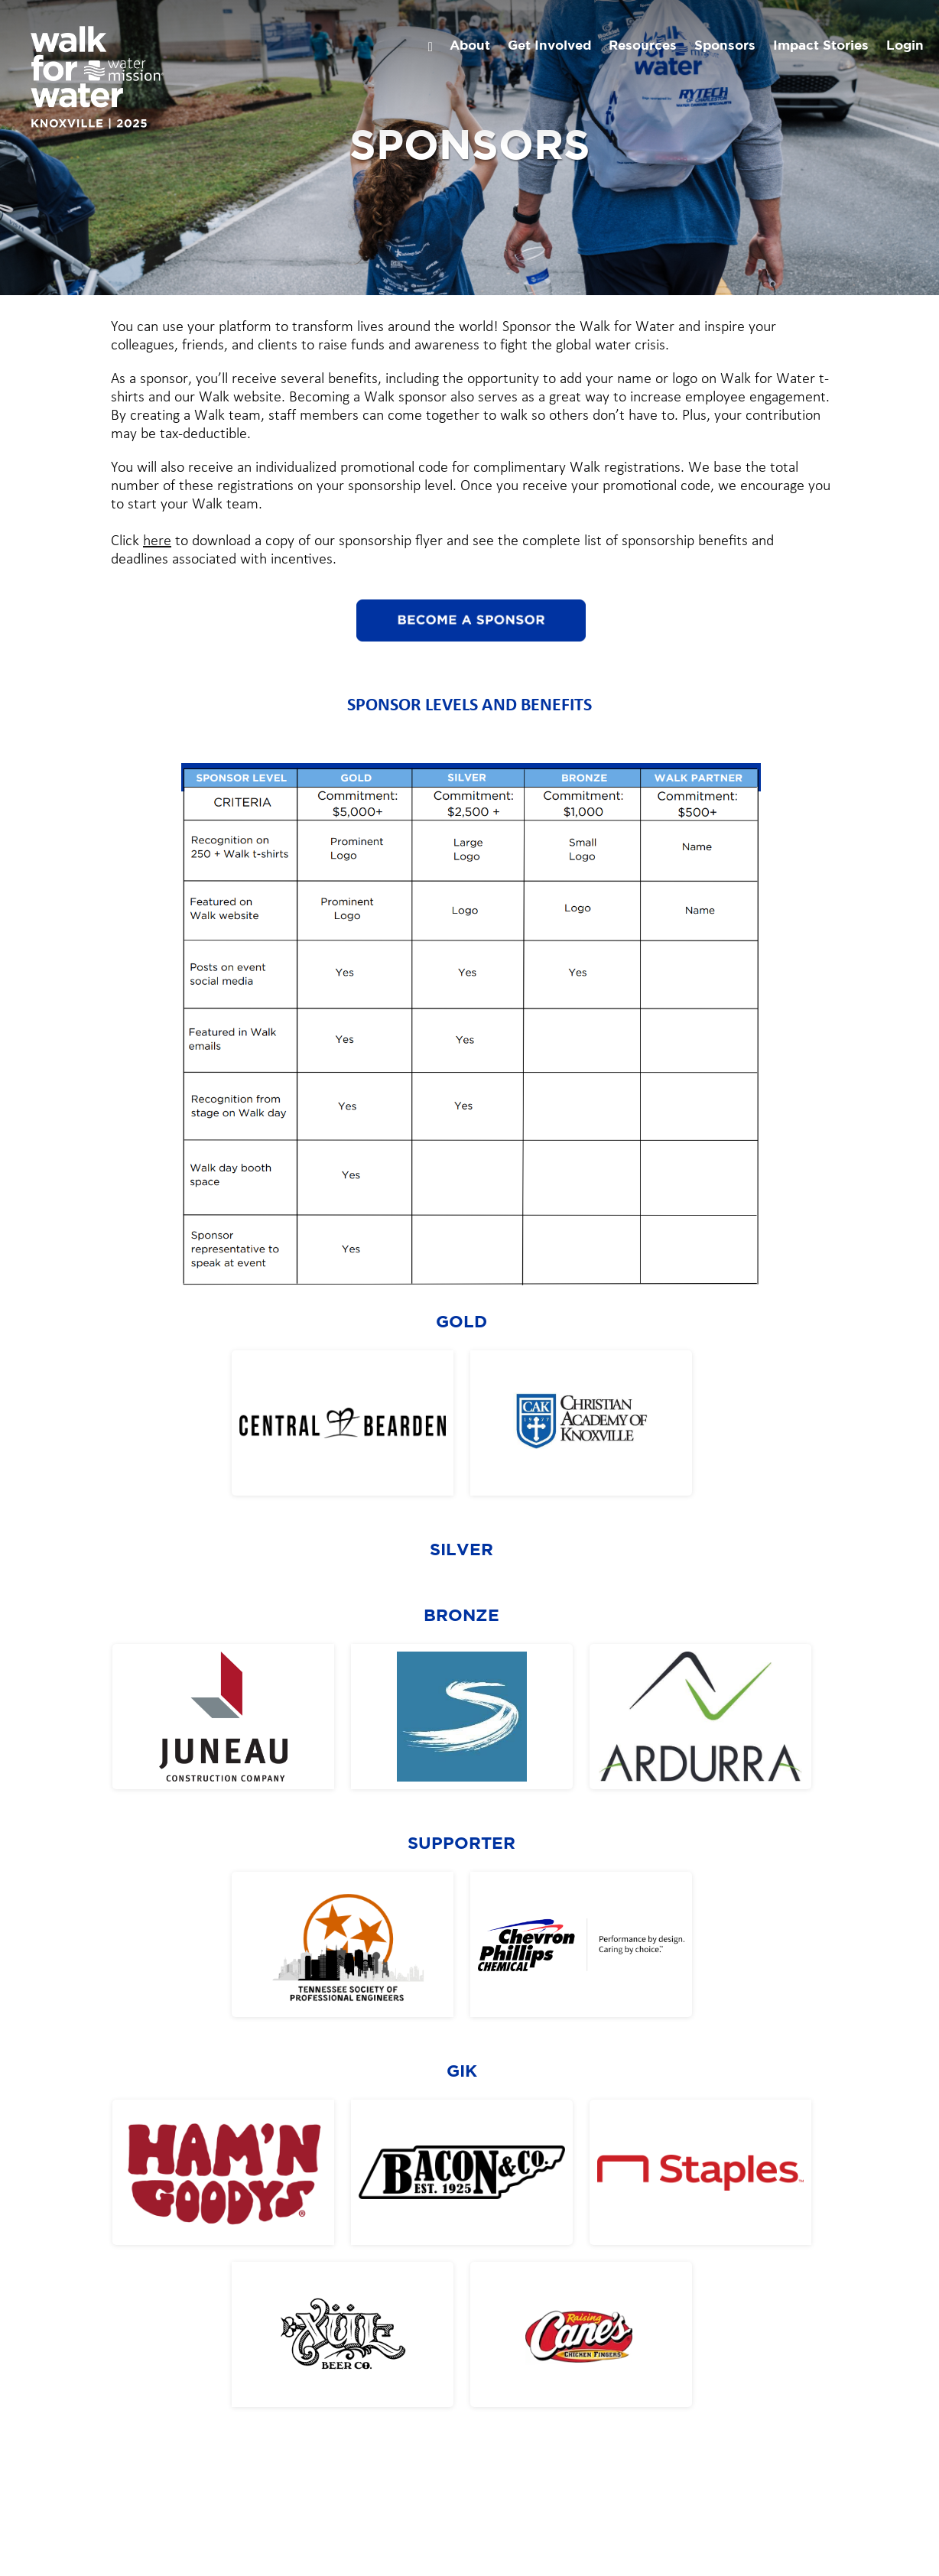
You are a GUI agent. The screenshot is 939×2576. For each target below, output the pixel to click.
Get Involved (549, 46)
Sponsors (724, 46)
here (157, 541)
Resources (643, 46)
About (470, 46)
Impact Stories (821, 46)
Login (905, 46)
